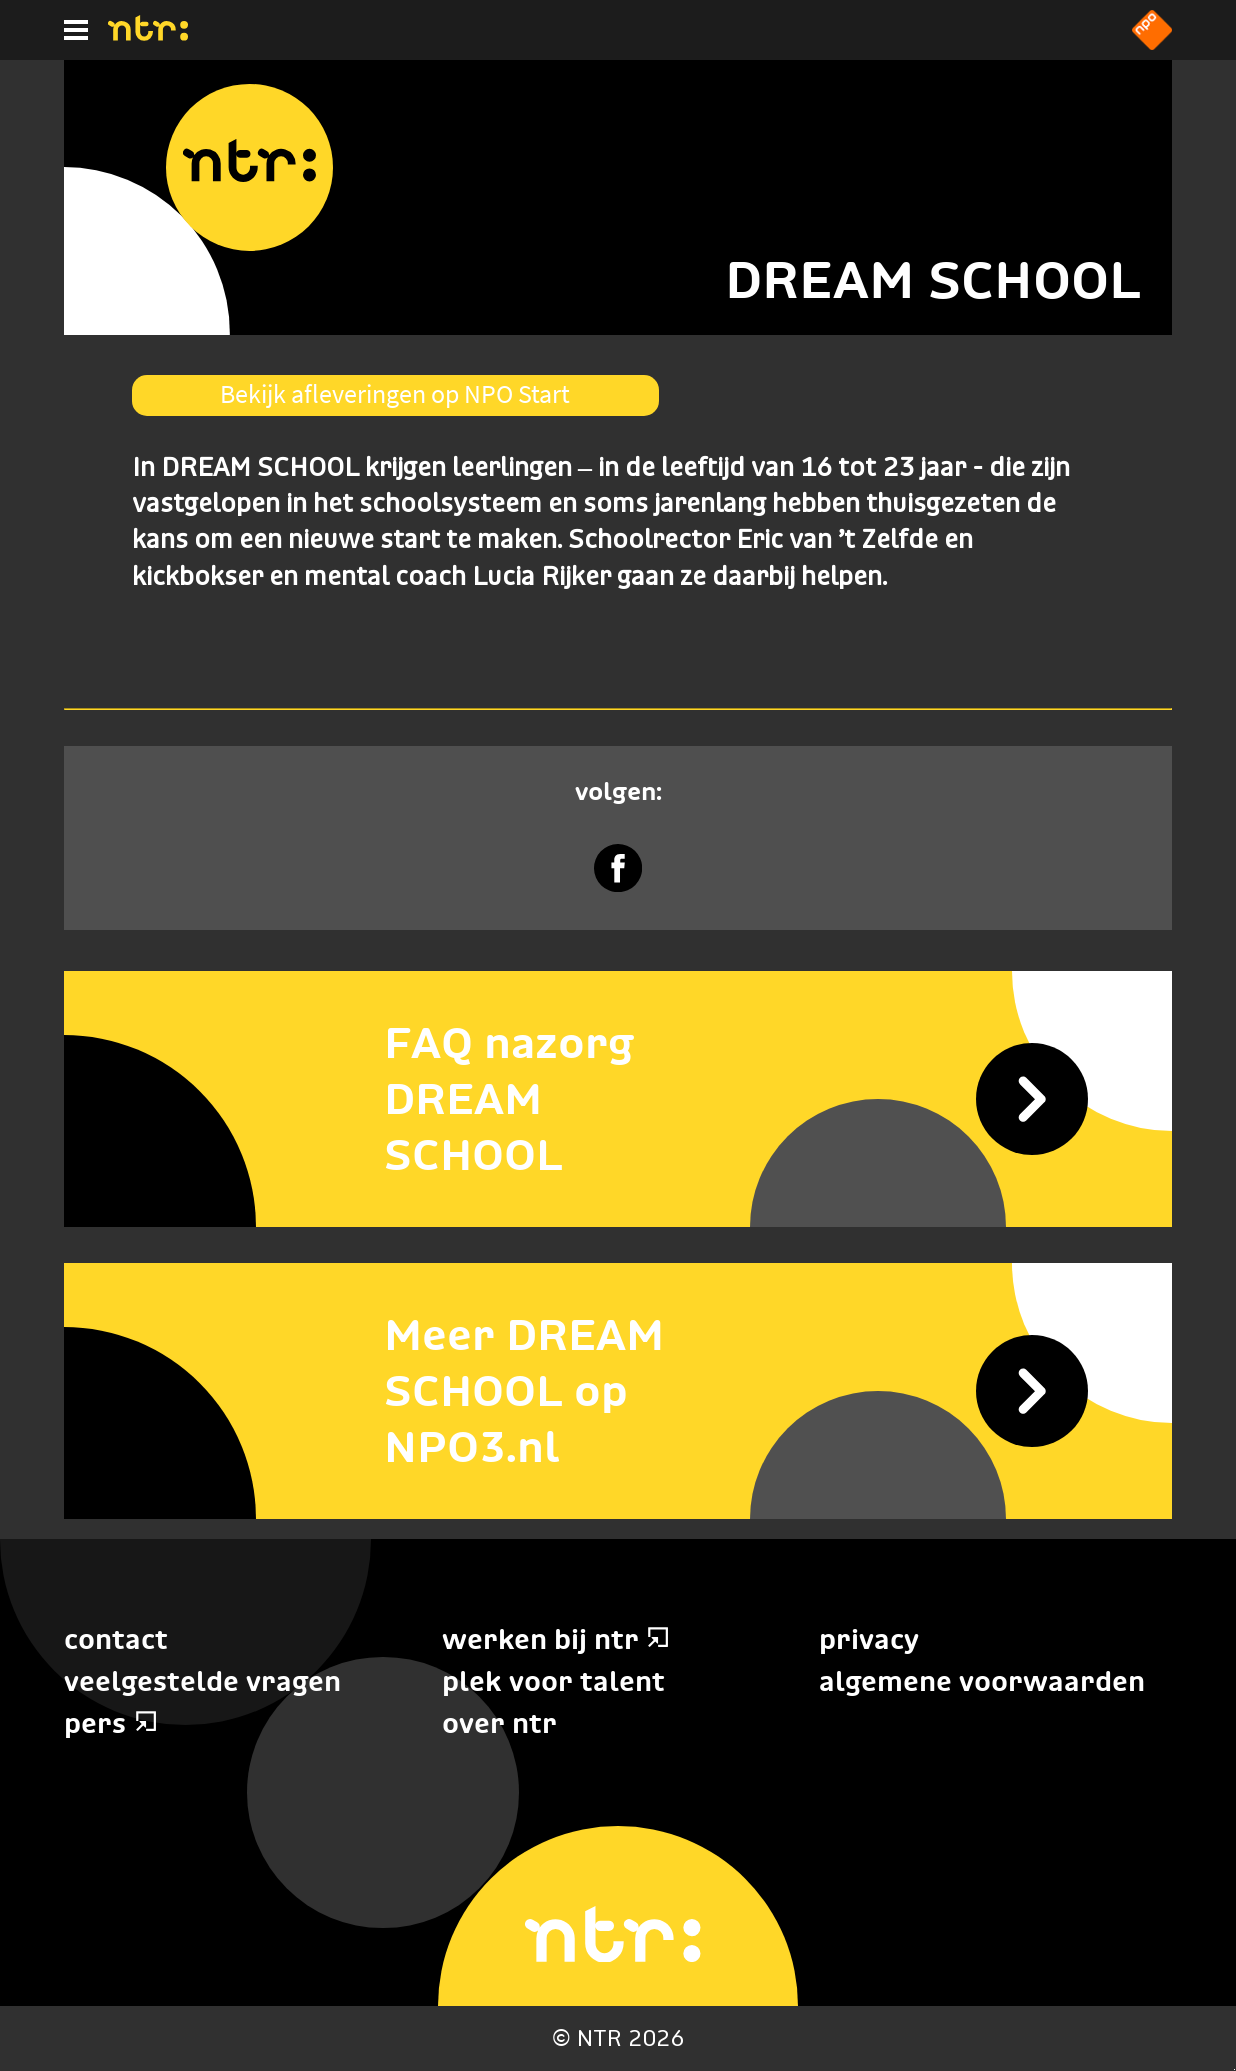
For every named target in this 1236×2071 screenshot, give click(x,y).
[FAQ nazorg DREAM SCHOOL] (618, 1099)
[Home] (148, 35)
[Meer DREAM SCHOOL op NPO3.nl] (618, 1391)
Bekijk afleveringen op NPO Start (395, 394)
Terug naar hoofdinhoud (1234, 2069)
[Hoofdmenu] (76, 30)
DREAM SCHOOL (933, 279)
